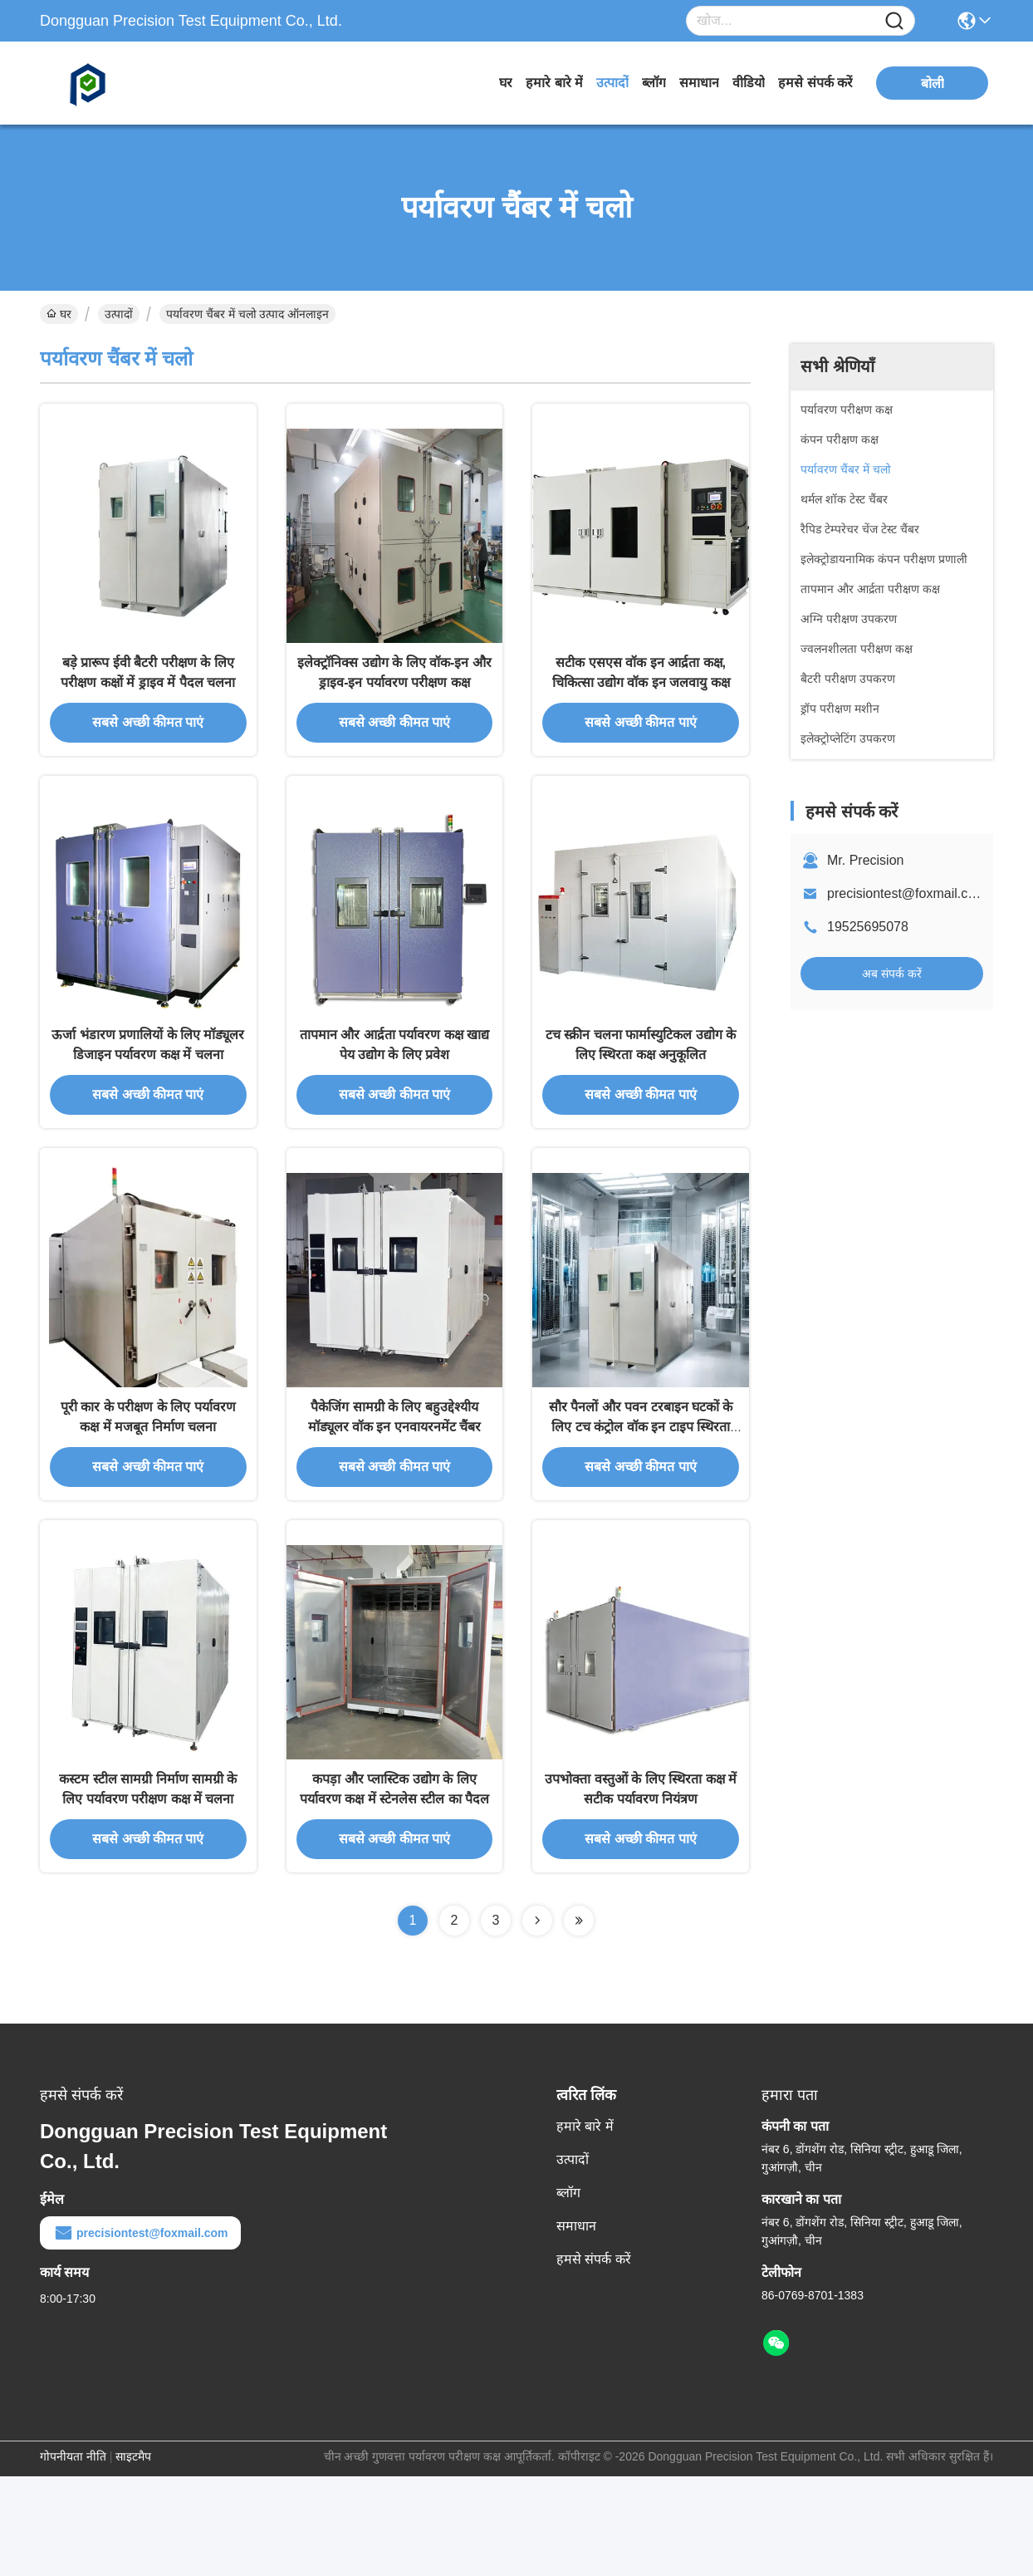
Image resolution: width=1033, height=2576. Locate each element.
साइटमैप (133, 2556)
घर (505, 83)
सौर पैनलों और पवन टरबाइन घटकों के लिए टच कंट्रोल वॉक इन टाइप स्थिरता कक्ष (641, 1501)
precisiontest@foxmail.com (906, 893)
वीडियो (748, 83)
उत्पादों (612, 83)
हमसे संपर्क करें (815, 83)
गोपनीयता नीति (73, 2556)
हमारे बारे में (554, 83)
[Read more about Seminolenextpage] (537, 2020)
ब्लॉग (654, 83)
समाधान (699, 83)
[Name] (894, 21)
